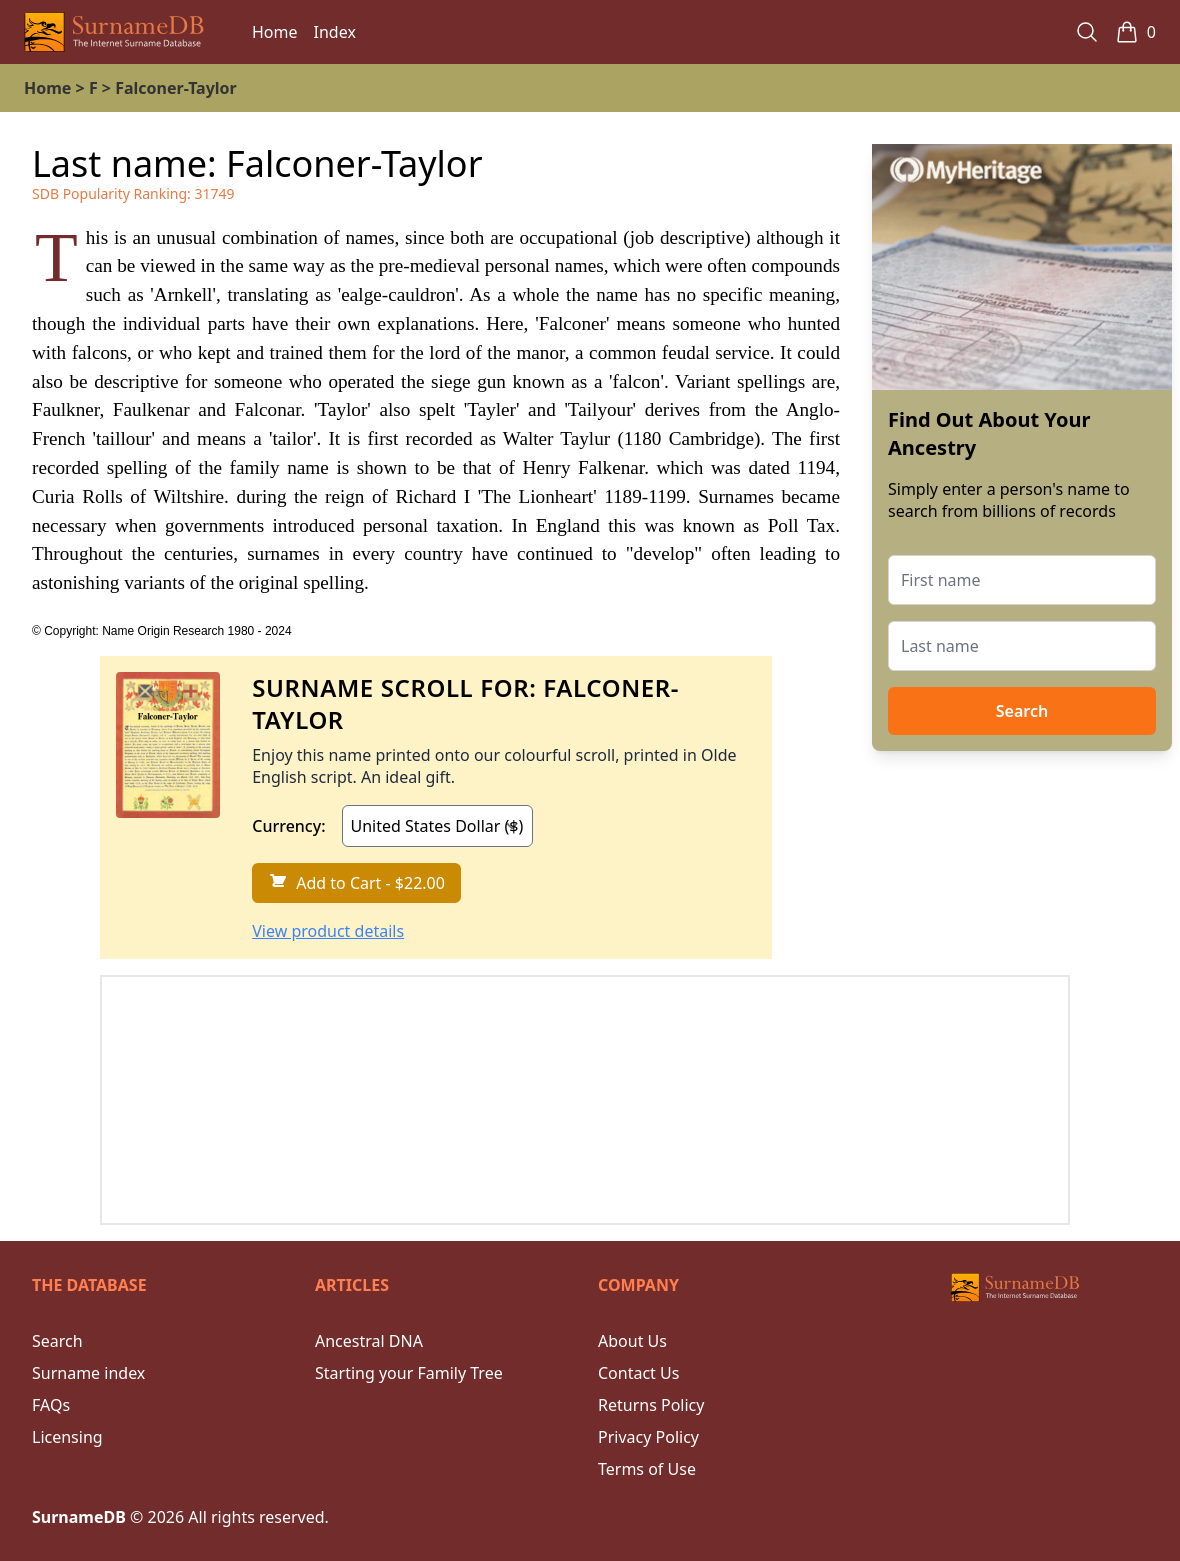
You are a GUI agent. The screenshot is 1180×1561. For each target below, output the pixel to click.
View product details (328, 931)
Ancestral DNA (369, 1341)
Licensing (67, 1437)
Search (1022, 711)
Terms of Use (647, 1469)
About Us (632, 1341)
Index (335, 32)
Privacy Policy (648, 1437)
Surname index (88, 1373)
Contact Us (638, 1373)
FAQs (51, 1405)
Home (275, 32)
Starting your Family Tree (409, 1373)
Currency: (288, 826)
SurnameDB (79, 1517)
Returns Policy (651, 1405)
